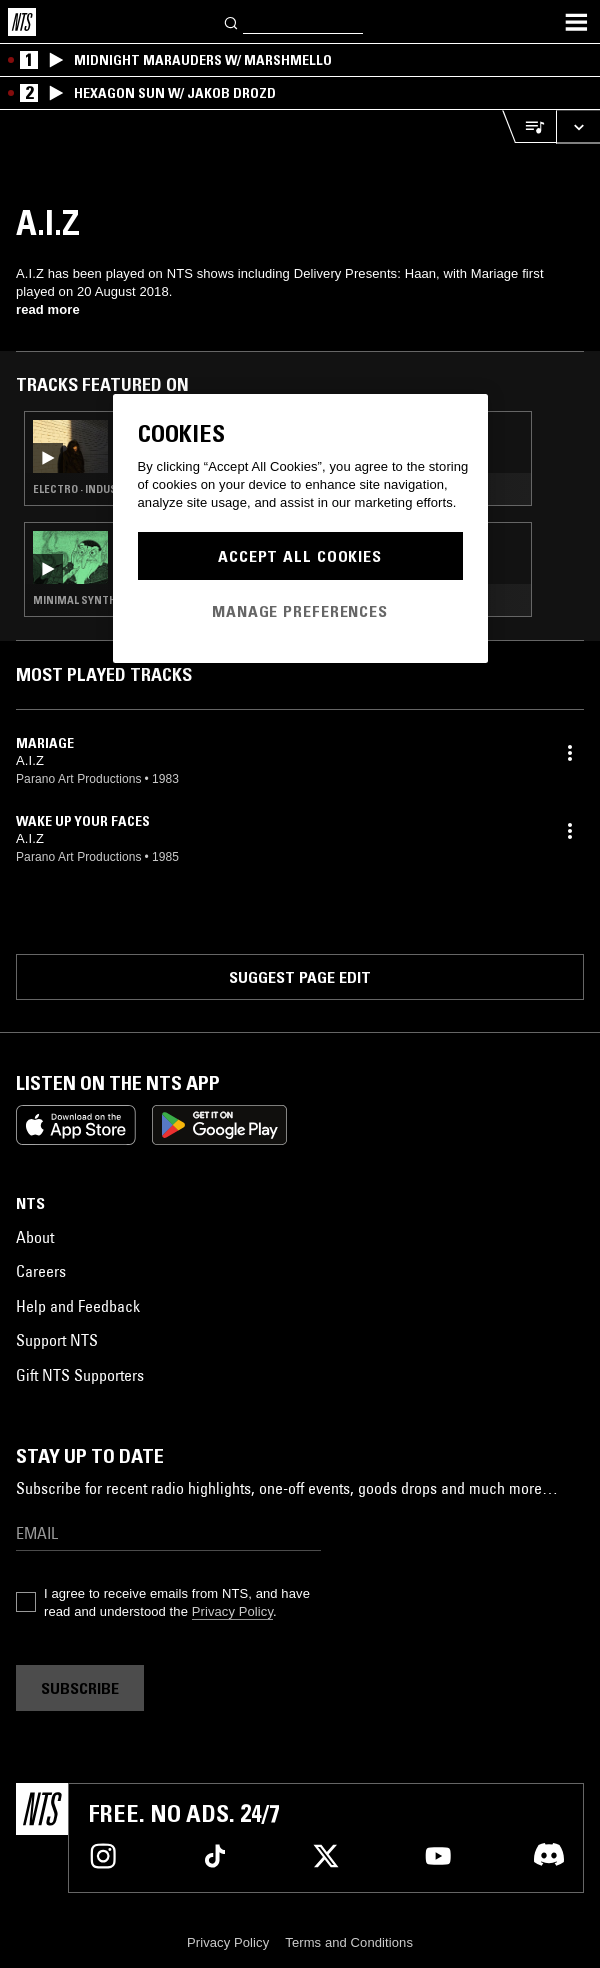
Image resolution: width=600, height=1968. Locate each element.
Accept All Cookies (300, 556)
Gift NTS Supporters (80, 1375)
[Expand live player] (578, 126)
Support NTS (57, 1340)
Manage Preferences (300, 611)
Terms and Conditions (349, 1942)
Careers (41, 1271)
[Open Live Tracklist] (529, 126)
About (35, 1237)
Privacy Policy (232, 1611)
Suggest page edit (300, 977)
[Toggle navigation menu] (576, 22)
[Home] (22, 22)
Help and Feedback (78, 1306)
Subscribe (80, 1688)
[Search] (232, 21)
